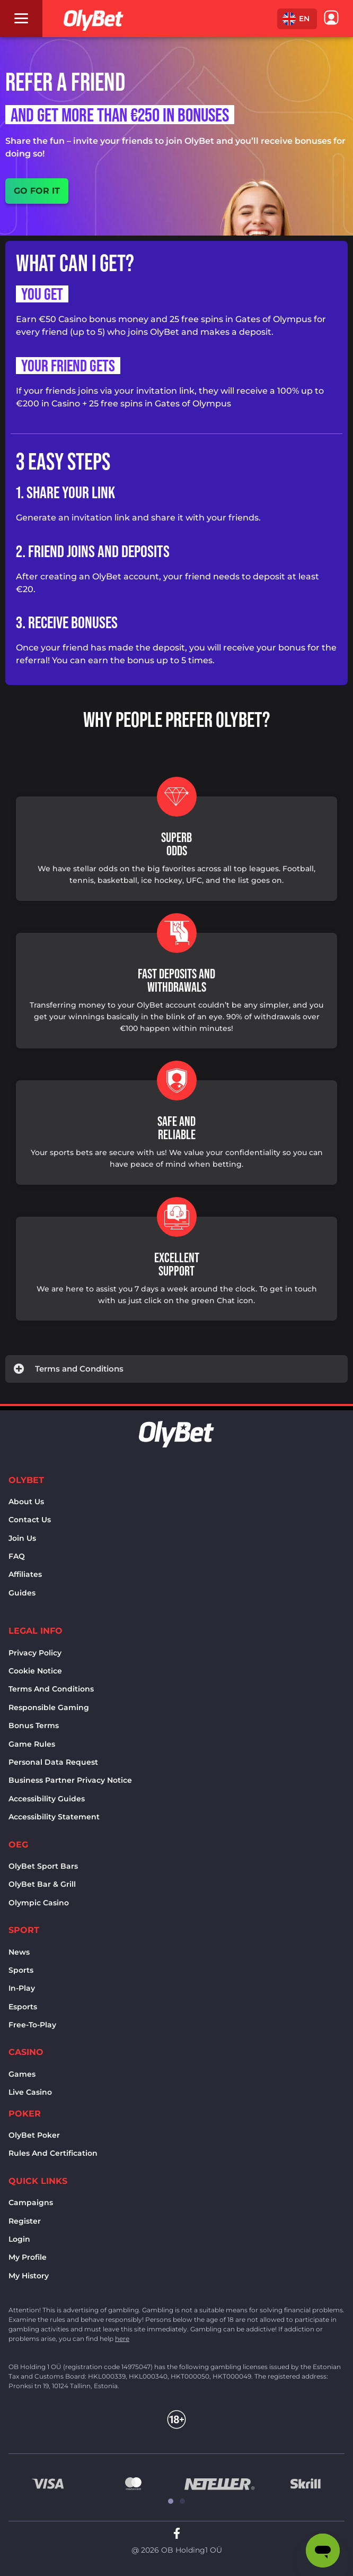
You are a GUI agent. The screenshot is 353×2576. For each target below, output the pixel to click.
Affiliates (25, 1574)
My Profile (27, 2257)
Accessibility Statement (54, 1817)
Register (24, 2221)
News (19, 1952)
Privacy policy (34, 1653)
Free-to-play (32, 2024)
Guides (22, 1593)
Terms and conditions (51, 1689)
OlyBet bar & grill (42, 1884)
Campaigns (30, 2202)
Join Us (22, 1538)
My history (28, 2275)
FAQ (16, 1556)
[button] (297, 18)
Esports (22, 2006)
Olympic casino (38, 1902)
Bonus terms (33, 1725)
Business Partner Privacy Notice (70, 1780)
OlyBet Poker (34, 2135)
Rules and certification (53, 2153)
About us (26, 1501)
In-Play (21, 1988)
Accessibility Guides (46, 1798)
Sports (20, 1970)
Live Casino (30, 2092)
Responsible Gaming (48, 1707)
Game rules (31, 1744)
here (122, 2339)
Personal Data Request (53, 1762)
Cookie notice (35, 1671)
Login (19, 2239)
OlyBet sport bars (43, 1866)
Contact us (29, 1519)
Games (22, 2074)
